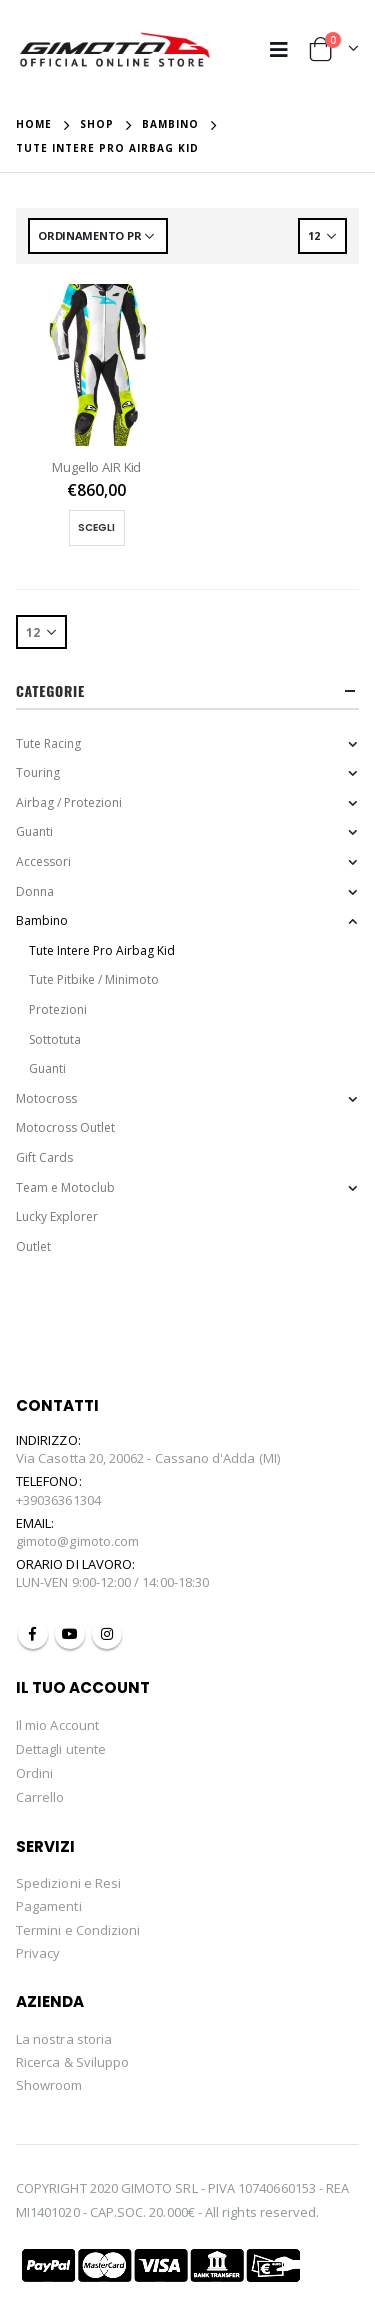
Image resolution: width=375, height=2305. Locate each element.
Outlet (33, 1246)
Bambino (42, 920)
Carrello (40, 1797)
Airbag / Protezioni (69, 802)
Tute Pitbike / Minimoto (94, 979)
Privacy (38, 1953)
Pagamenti (49, 1906)
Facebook (33, 1634)
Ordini (34, 1773)
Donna (35, 891)
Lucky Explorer (57, 1216)
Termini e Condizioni (78, 1930)
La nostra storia (64, 2039)
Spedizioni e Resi (68, 1883)
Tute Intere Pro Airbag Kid (102, 950)
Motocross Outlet (65, 1127)
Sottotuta (55, 1039)
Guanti (34, 831)
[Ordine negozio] (98, 236)
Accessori (43, 861)
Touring (38, 772)
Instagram (107, 1634)
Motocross (46, 1098)
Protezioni (58, 1009)
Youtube (70, 1634)
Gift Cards (44, 1157)
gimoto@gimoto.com (77, 1541)
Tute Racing (48, 743)
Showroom (49, 2085)
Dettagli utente (61, 1749)
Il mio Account (57, 1725)
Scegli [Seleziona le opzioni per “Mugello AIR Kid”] (96, 527)
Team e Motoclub (65, 1187)
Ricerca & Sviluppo (72, 2062)
